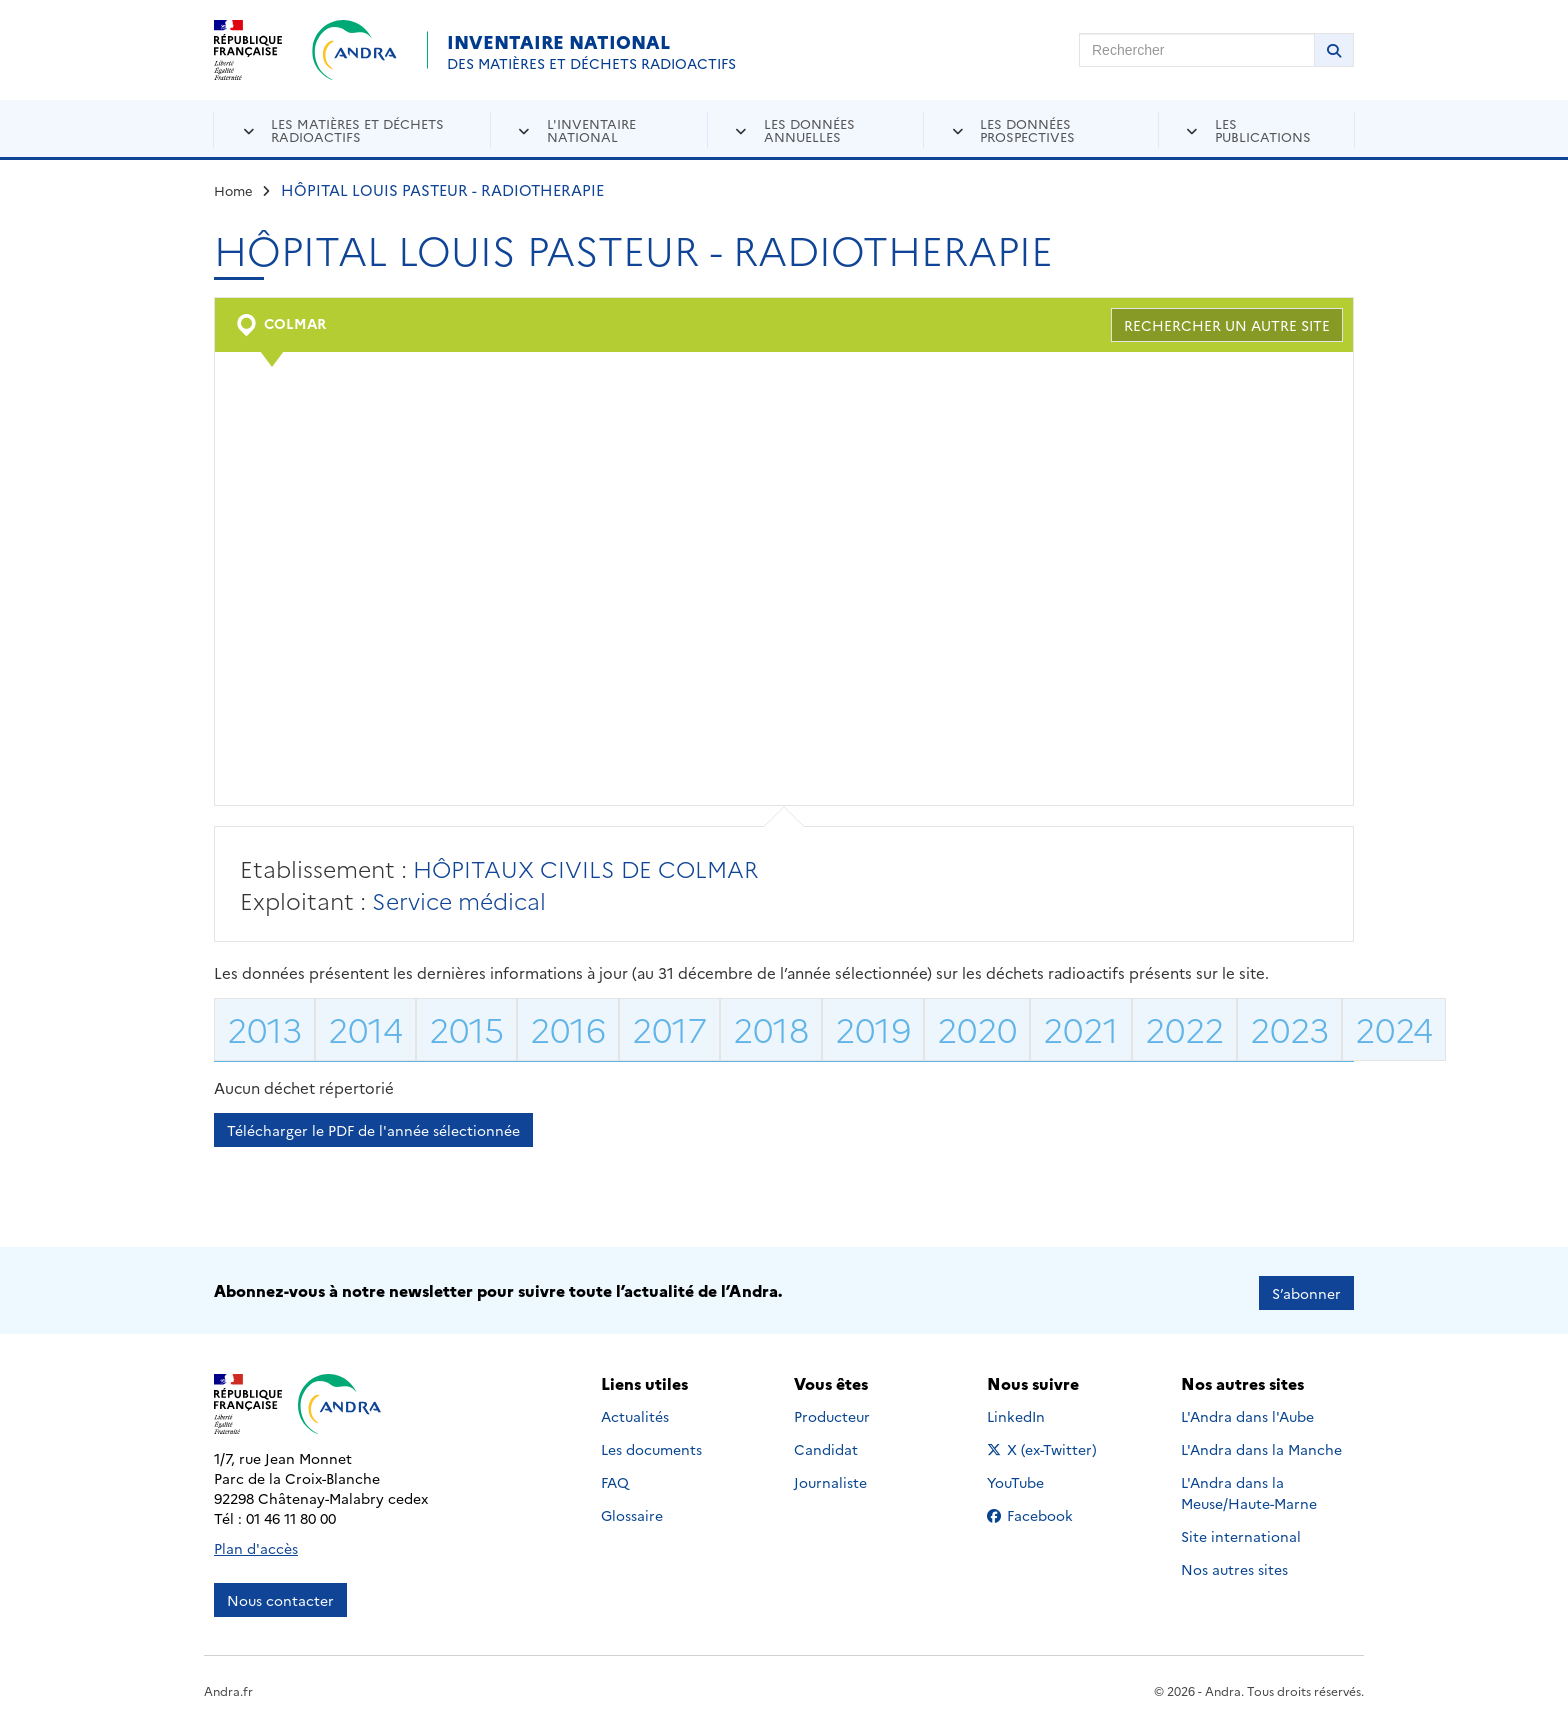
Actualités (635, 1410)
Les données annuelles (809, 129)
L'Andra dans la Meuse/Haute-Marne (1249, 1486)
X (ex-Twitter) (1045, 1443)
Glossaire (632, 1509)
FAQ (615, 1476)
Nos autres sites (1234, 1563)
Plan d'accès (256, 1543)
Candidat (826, 1443)
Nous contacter (280, 1595)
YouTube (1037, 1476)
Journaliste (830, 1476)
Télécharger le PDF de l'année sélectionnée (373, 1130)
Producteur (832, 1410)
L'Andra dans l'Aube (1247, 1410)
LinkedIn (1037, 1410)
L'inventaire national (591, 129)
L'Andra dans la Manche (1261, 1443)
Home (233, 190)
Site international (1241, 1530)
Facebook (1045, 1509)
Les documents (651, 1443)
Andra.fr (228, 1685)
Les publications (1263, 129)
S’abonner (1306, 1288)
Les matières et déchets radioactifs (357, 129)
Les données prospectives (1027, 129)
